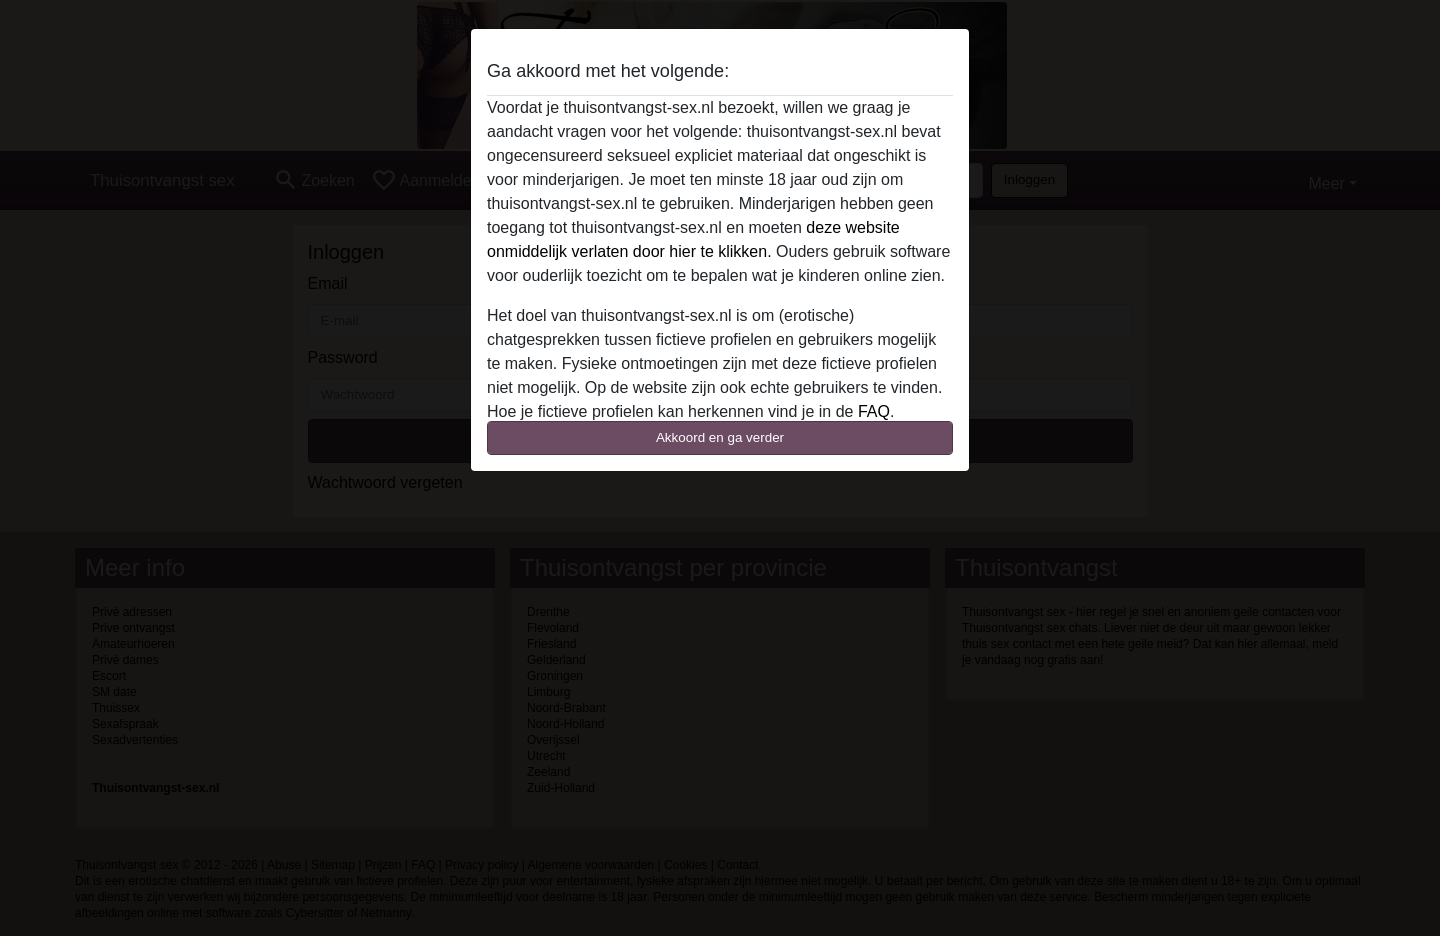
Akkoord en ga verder (720, 437)
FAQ (874, 411)
